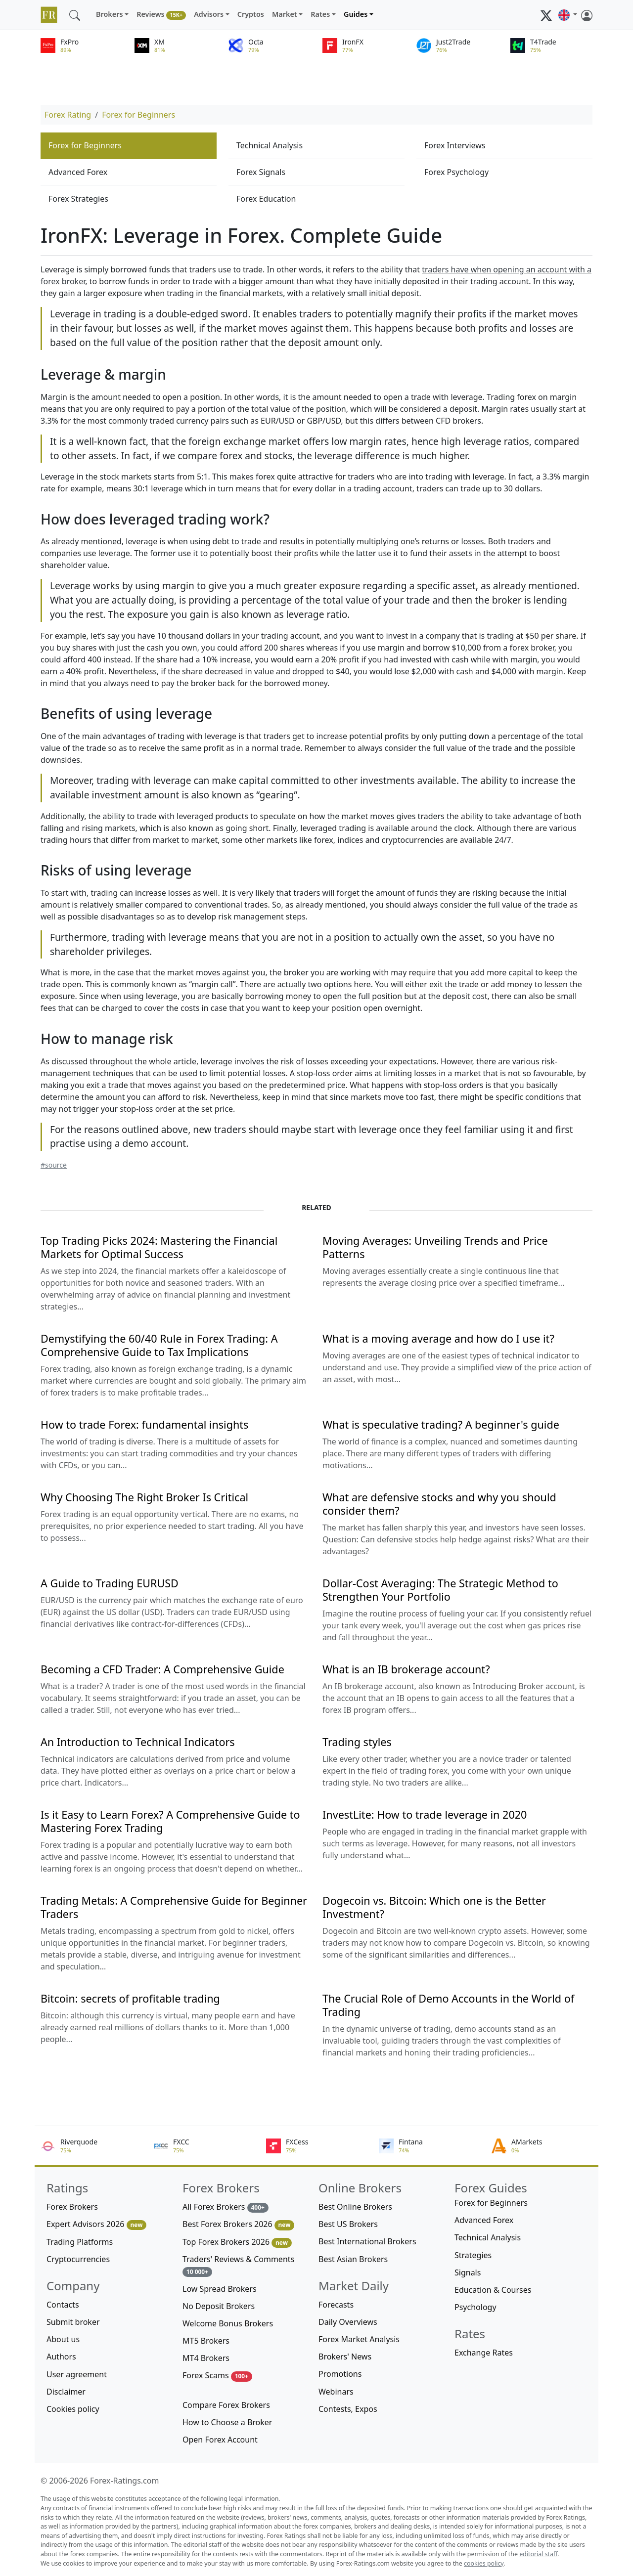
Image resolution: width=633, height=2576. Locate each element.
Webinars (336, 2391)
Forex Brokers (72, 2206)
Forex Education (266, 198)
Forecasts (336, 2304)
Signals (467, 2272)
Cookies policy (72, 2408)
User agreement (76, 2374)
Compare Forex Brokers (226, 2405)
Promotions (340, 2373)
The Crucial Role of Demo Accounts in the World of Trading (448, 2005)
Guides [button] (355, 14)
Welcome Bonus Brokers (227, 2323)
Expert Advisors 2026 (96, 2224)
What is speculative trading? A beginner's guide (440, 1424)
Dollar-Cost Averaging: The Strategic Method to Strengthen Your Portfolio (440, 1590)
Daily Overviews (347, 2321)
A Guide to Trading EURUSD (110, 1583)
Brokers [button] (109, 14)
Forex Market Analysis (359, 2339)
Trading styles (357, 1742)
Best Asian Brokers (353, 2259)
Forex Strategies (78, 198)
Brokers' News (344, 2356)
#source (54, 1165)
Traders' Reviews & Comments (238, 2265)
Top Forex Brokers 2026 (237, 2242)
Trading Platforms (79, 2241)
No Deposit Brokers (218, 2306)
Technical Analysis (269, 145)
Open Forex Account (220, 2439)
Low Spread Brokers (219, 2288)
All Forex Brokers (225, 2207)
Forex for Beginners (138, 114)
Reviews (161, 14)
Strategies (473, 2255)
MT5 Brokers (205, 2340)
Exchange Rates (483, 2352)
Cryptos (250, 14)
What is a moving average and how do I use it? (438, 1338)
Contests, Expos (347, 2408)
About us (63, 2339)
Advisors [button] (209, 14)
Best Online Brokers (355, 2206)
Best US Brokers (348, 2224)
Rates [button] (320, 14)
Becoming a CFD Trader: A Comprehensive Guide (162, 1669)
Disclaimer (66, 2391)
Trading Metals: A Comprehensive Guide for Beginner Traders (174, 1907)
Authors (61, 2356)
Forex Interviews (455, 145)
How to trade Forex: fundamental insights (144, 1424)
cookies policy (483, 2563)
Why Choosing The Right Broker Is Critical (144, 1497)
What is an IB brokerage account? (406, 1669)
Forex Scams (217, 2375)
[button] (567, 15)
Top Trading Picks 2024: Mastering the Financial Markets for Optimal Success (159, 1247)
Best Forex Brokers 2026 (238, 2224)
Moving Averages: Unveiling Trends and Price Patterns (435, 1247)
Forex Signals (260, 172)
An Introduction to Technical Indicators (138, 1742)
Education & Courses (492, 2289)
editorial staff (538, 2554)
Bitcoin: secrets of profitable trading (130, 1998)
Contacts (62, 2304)
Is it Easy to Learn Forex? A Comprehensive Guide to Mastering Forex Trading (170, 1821)
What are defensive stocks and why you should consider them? (439, 1504)
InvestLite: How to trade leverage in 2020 (424, 1814)
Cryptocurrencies (78, 2259)
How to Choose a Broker (227, 2422)
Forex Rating (68, 114)
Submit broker (73, 2321)
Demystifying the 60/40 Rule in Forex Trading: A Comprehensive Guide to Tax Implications (159, 1345)
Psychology (475, 2307)
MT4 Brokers (205, 2358)
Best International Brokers (367, 2241)
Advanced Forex (77, 172)
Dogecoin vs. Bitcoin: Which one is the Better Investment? (434, 1907)
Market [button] (284, 14)
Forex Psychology (456, 172)
